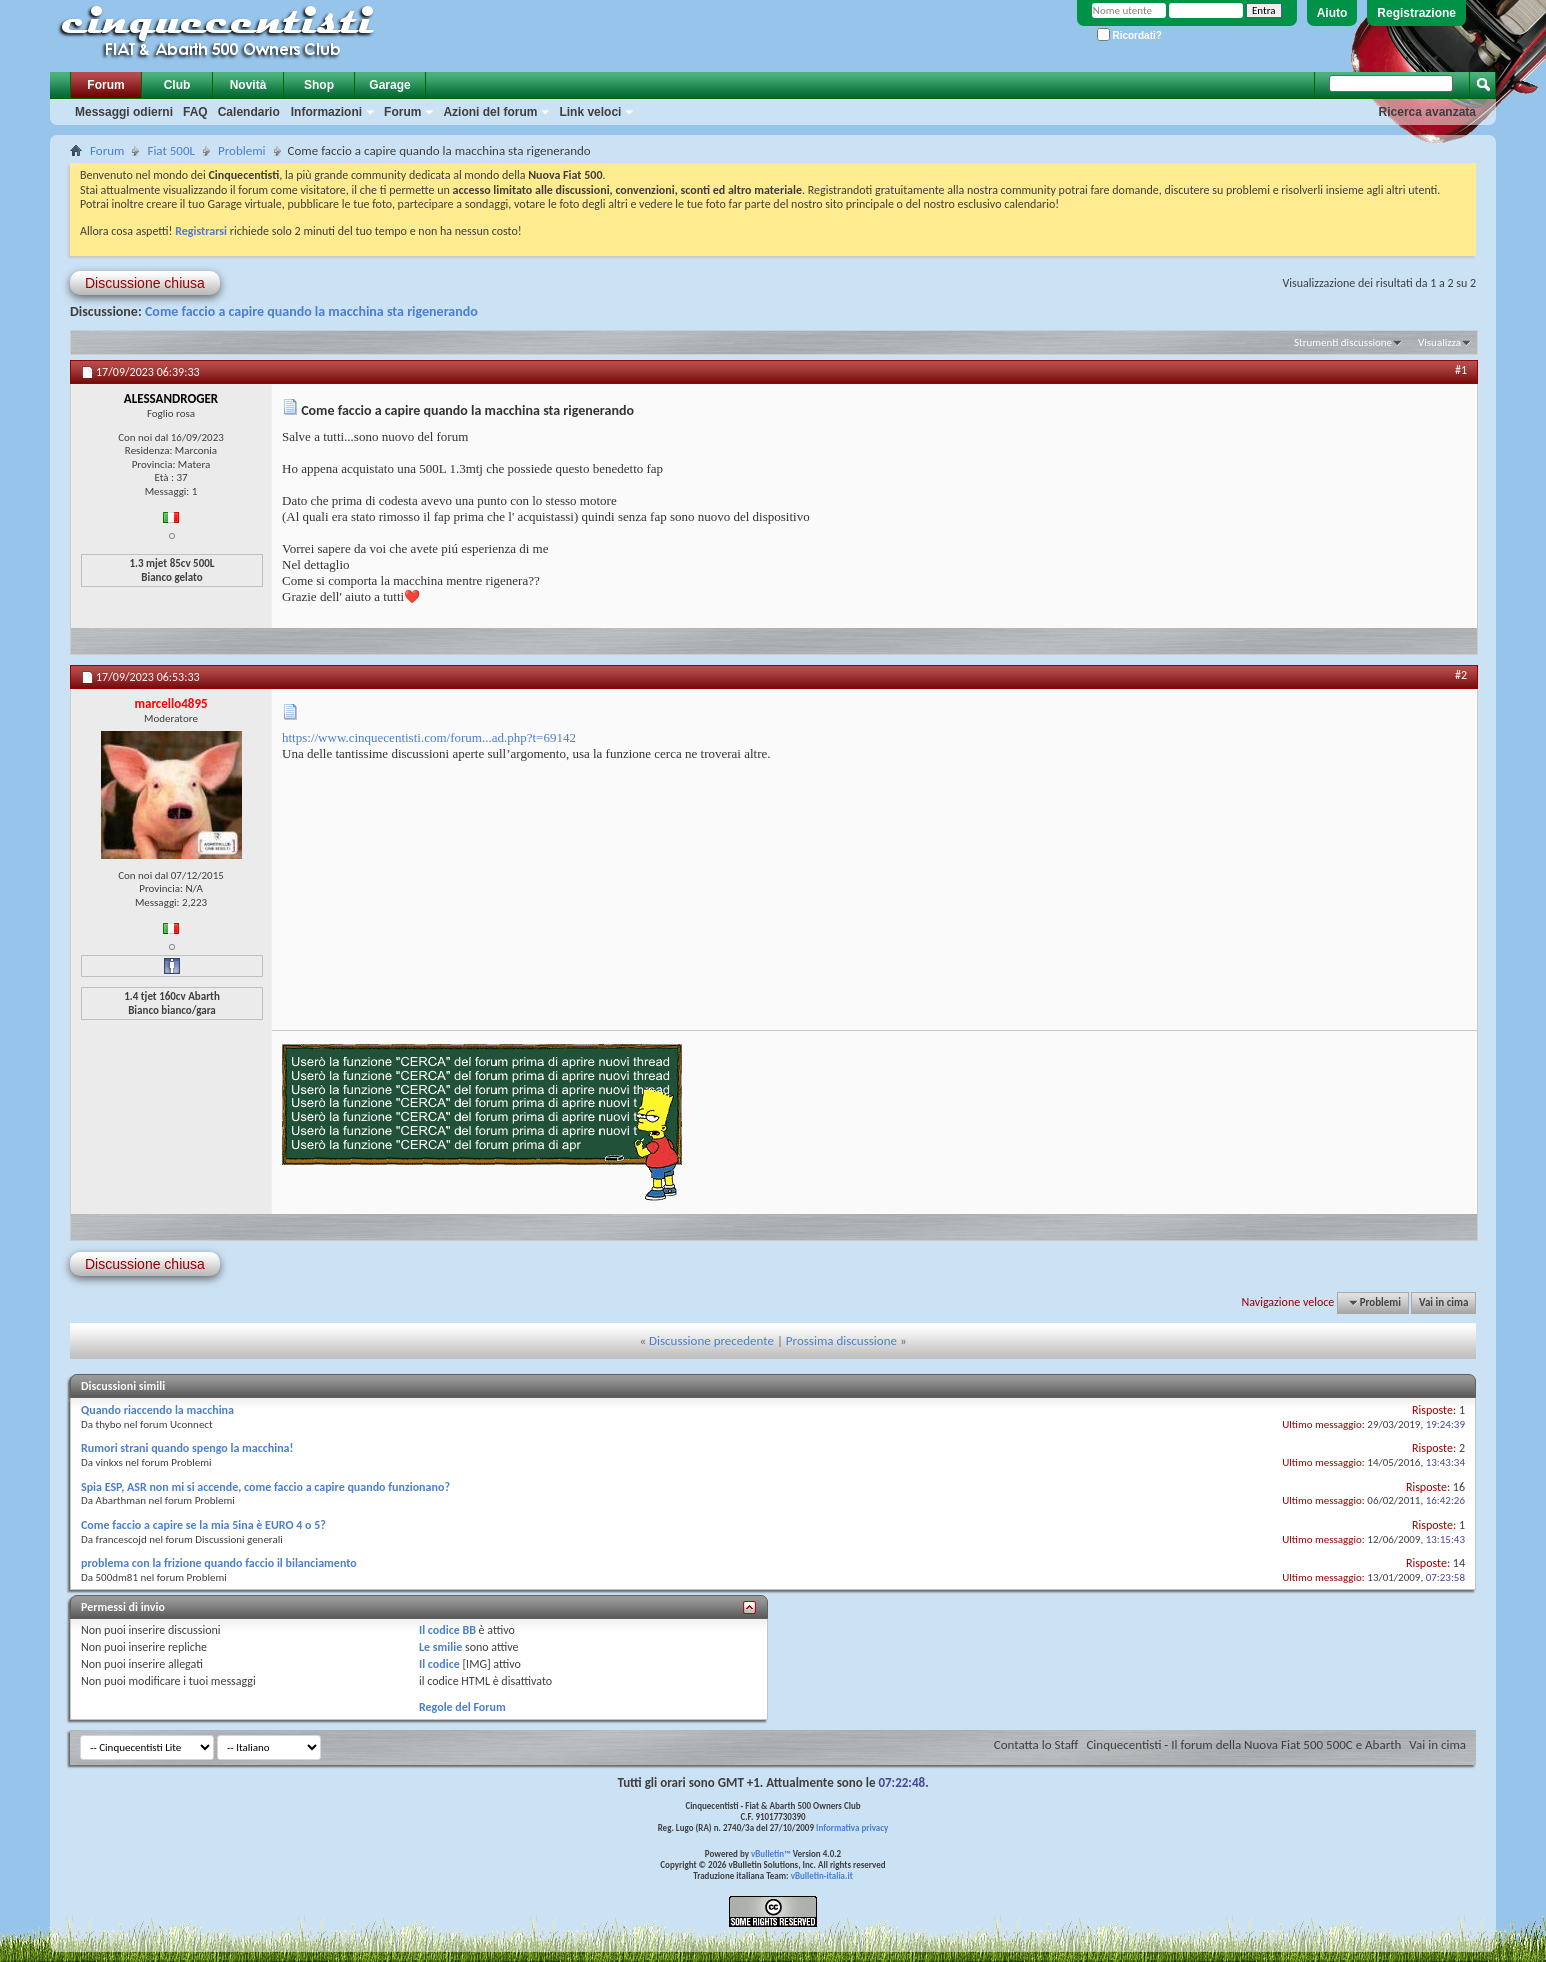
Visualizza (1439, 342)
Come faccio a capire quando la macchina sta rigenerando (311, 311)
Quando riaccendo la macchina (157, 1410)
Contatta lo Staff (1036, 1744)
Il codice (439, 1664)
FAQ (195, 112)
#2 (1461, 675)
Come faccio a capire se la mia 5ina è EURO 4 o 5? (203, 1525)
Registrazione (1416, 13)
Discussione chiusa (145, 283)
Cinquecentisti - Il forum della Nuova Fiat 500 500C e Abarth (1243, 1744)
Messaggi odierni (124, 112)
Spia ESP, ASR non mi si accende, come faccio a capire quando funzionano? (265, 1487)
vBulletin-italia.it (822, 1875)
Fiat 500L (171, 150)
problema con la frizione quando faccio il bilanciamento (219, 1563)
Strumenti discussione (1343, 342)
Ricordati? (1129, 35)
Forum (105, 85)
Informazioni (326, 112)
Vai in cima (1443, 1302)
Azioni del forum (490, 112)
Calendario (249, 112)
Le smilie (440, 1647)
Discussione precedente (711, 1340)
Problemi (242, 150)
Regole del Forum (462, 1707)
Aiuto (1332, 13)
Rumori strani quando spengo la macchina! (187, 1448)
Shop (319, 85)
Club (177, 85)
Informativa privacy (852, 1827)
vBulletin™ (771, 1853)
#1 (1461, 370)
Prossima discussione (841, 1340)
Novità (248, 85)
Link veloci (590, 112)
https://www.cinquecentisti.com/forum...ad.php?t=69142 (429, 737)
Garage (389, 85)
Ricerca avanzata (1427, 112)
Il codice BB (447, 1630)
